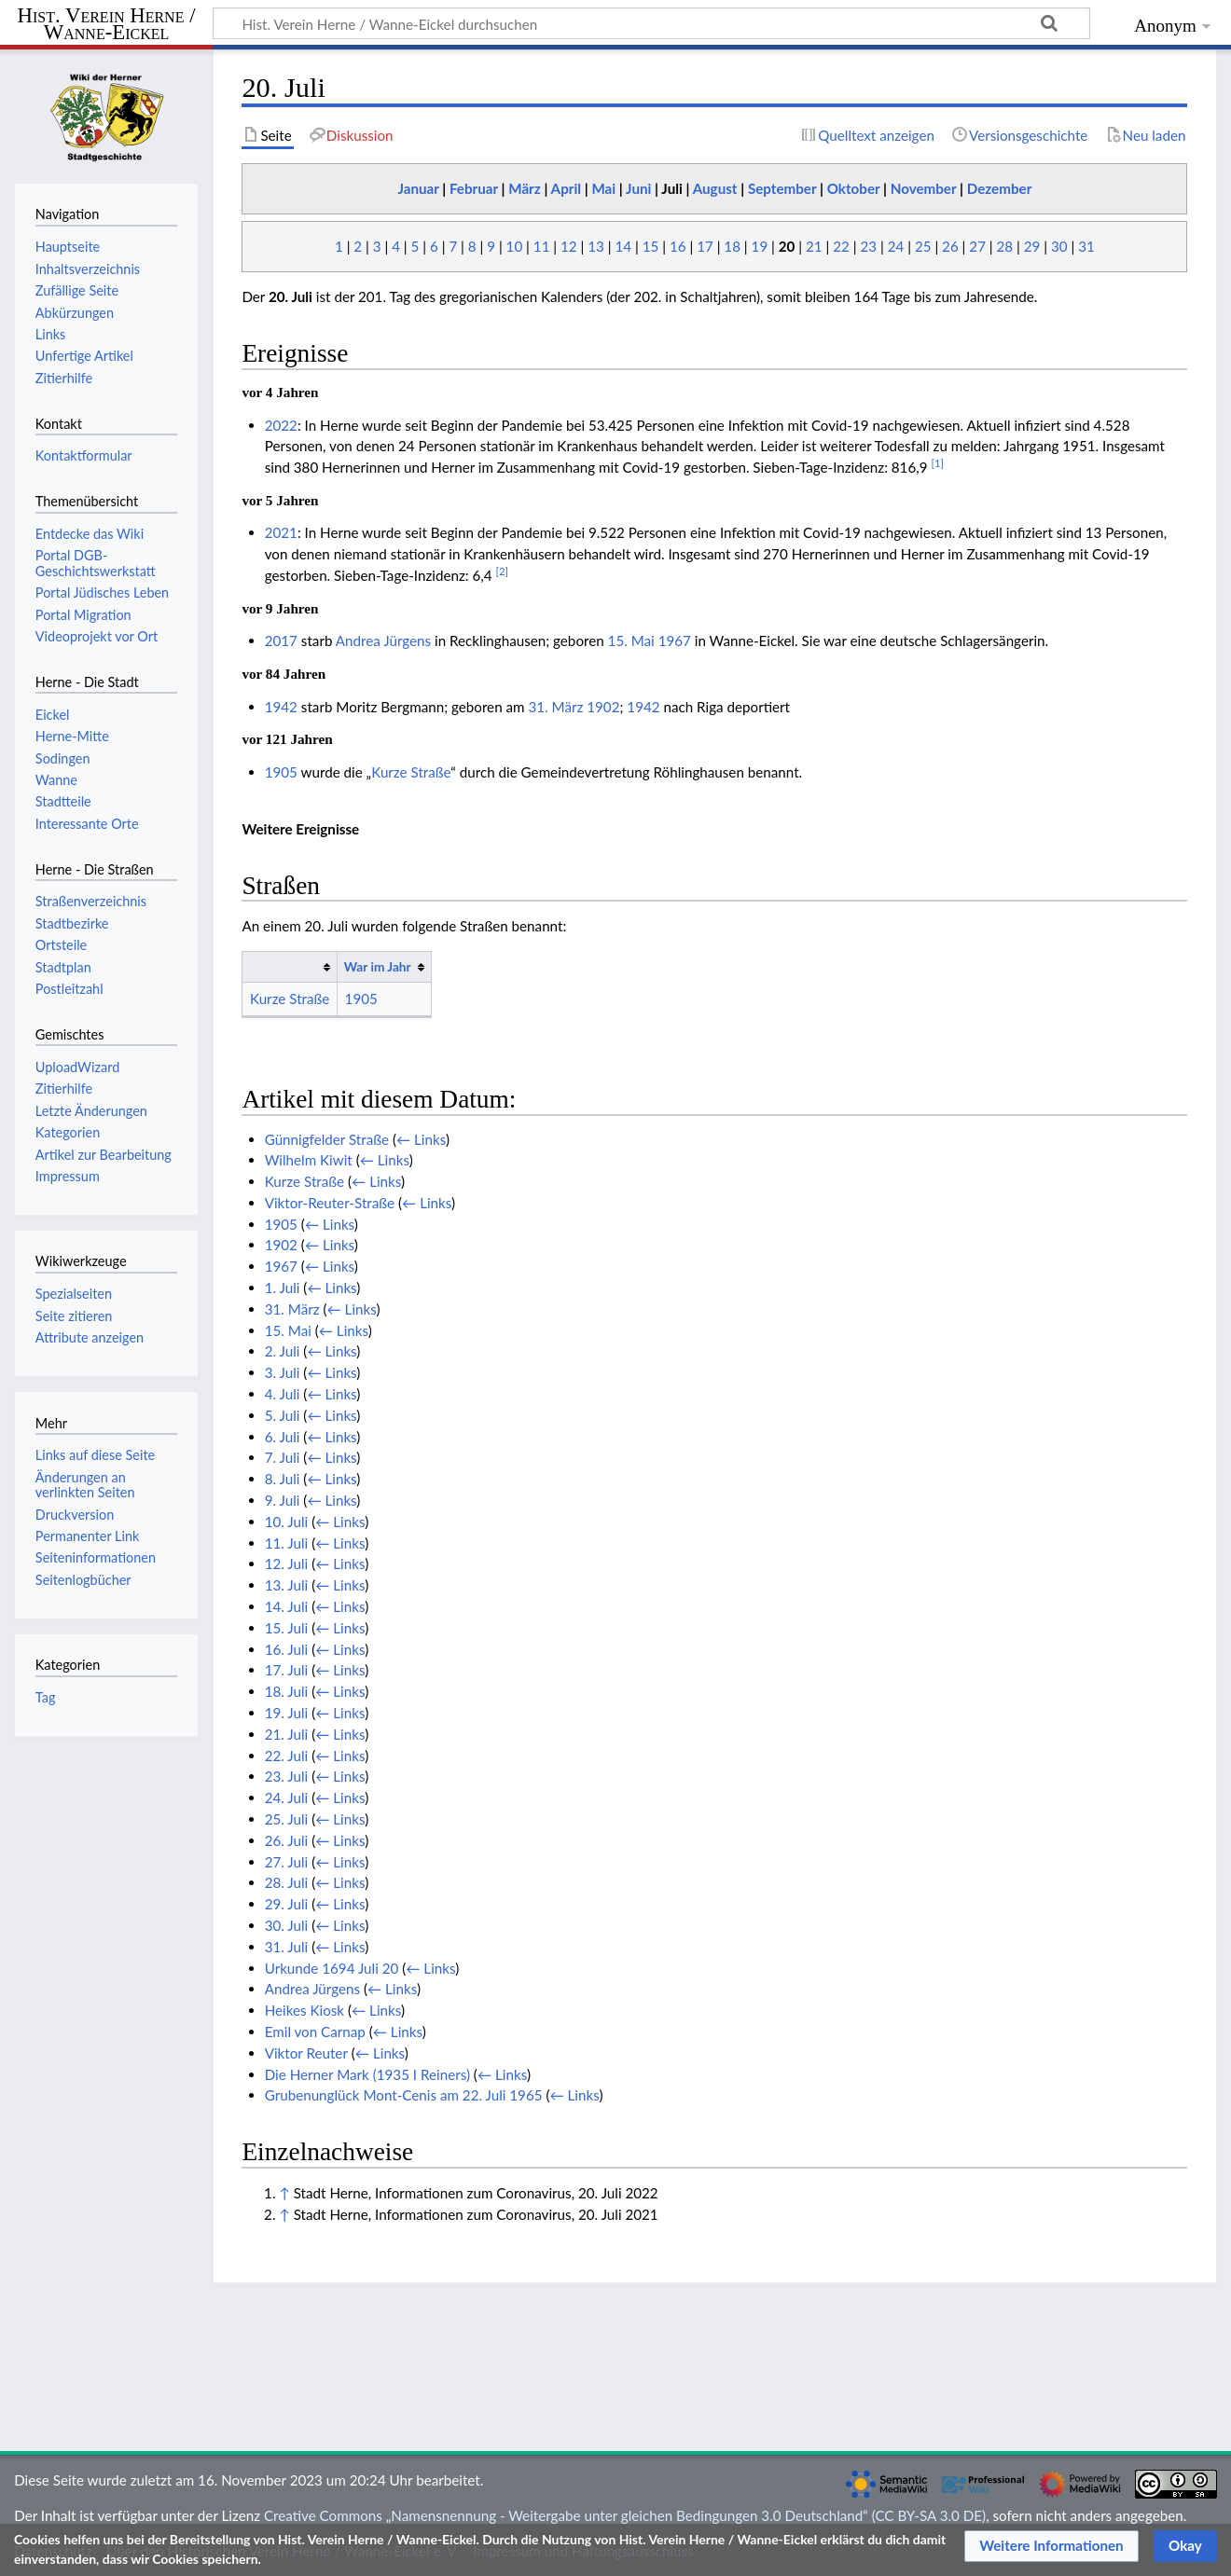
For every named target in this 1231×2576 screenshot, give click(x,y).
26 (950, 246)
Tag (45, 1697)
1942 (281, 706)
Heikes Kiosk (304, 2010)
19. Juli (287, 1712)
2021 (281, 532)
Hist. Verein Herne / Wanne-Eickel (107, 24)
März (524, 188)
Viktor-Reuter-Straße (329, 1202)
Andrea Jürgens (383, 640)
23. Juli (287, 1776)
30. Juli (287, 1925)
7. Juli (282, 1457)
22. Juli (287, 1755)
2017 (281, 640)
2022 (281, 425)
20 (787, 246)
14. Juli (287, 1606)
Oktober (853, 188)
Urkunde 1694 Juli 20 (332, 1968)
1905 (281, 772)
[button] (1051, 2546)
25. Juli (287, 1819)
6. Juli (282, 1436)
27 (977, 246)
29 (1032, 246)
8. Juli (282, 1478)
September (782, 188)
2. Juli (282, 1351)
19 (760, 246)
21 (814, 246)
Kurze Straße (410, 772)
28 (1005, 246)
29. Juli (287, 1903)
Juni (638, 188)
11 (541, 246)
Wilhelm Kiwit (309, 1159)
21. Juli (287, 1734)
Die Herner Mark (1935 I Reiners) (367, 2074)
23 (868, 246)
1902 (603, 706)
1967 (674, 640)
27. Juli (287, 1861)
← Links (421, 1139)
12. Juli (287, 1563)
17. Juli (287, 1669)
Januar (417, 188)
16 (678, 246)
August (715, 188)
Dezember (999, 188)
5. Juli (282, 1415)
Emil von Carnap (315, 2031)
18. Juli (287, 1691)
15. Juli (287, 1627)
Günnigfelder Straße (327, 1139)
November (924, 188)
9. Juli (282, 1500)
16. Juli (287, 1649)
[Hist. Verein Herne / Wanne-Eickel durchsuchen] (651, 23)
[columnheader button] (290, 967)
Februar (474, 188)
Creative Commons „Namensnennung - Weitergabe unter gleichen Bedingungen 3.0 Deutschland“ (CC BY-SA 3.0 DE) (625, 2515)
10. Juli (287, 1521)
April (566, 188)
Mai (603, 188)
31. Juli (287, 1946)
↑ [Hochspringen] (284, 2192)
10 (514, 246)
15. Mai (631, 640)
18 (732, 246)
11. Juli (287, 1543)
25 (923, 246)
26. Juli (287, 1840)
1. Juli (282, 1287)
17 (705, 246)
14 (623, 246)
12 (568, 246)
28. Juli (287, 1882)
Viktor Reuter (306, 2053)
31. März (555, 706)
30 (1059, 246)
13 (596, 246)
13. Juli (287, 1585)
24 (896, 246)
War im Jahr (377, 966)
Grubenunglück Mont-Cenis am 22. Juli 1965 (404, 2095)
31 (1086, 246)
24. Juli (287, 1797)
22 (841, 246)
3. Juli (282, 1372)
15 (651, 246)
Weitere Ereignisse (300, 828)
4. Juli (282, 1393)
